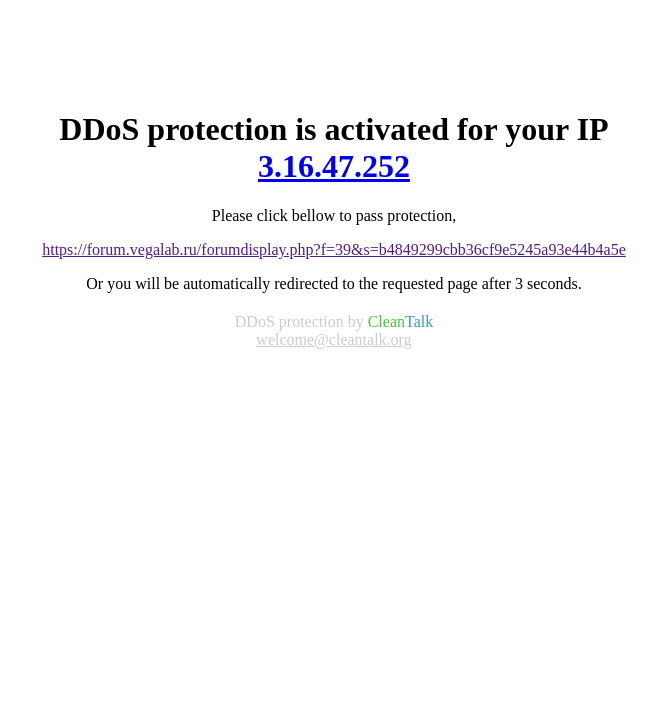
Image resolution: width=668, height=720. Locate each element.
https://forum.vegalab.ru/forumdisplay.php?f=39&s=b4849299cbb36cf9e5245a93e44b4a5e (334, 249)
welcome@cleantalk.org (333, 339)
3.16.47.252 (334, 166)
